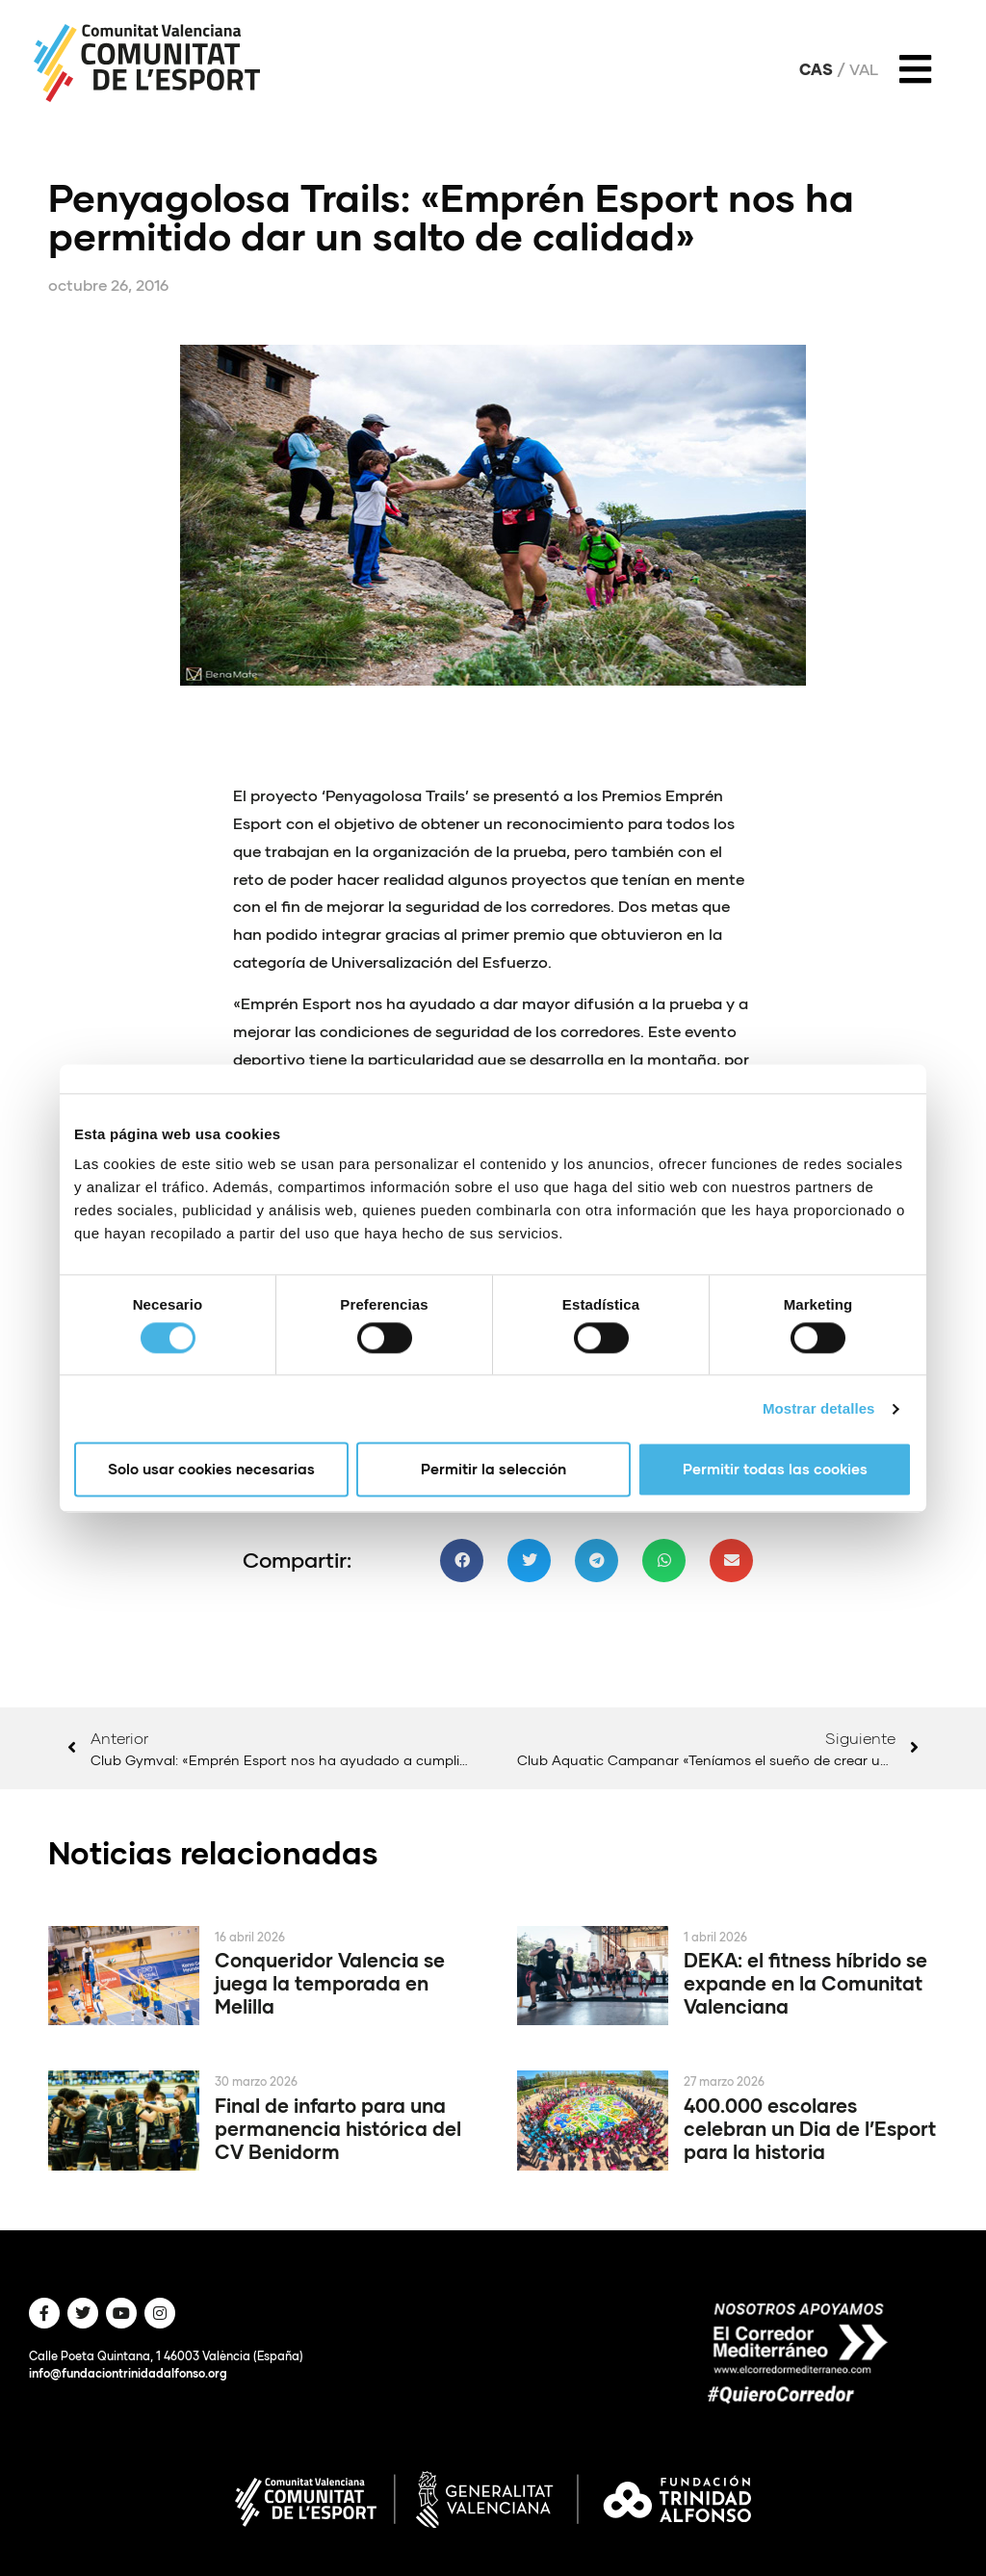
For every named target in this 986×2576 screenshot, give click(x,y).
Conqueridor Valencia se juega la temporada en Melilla (330, 1982)
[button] (461, 1560)
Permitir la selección (493, 1469)
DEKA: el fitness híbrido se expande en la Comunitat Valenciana (805, 1982)
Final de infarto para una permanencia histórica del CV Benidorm (338, 2128)
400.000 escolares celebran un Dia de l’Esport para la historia (810, 2128)
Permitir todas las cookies (775, 1469)
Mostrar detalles (819, 1408)
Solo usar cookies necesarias (211, 1469)
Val (863, 69)
